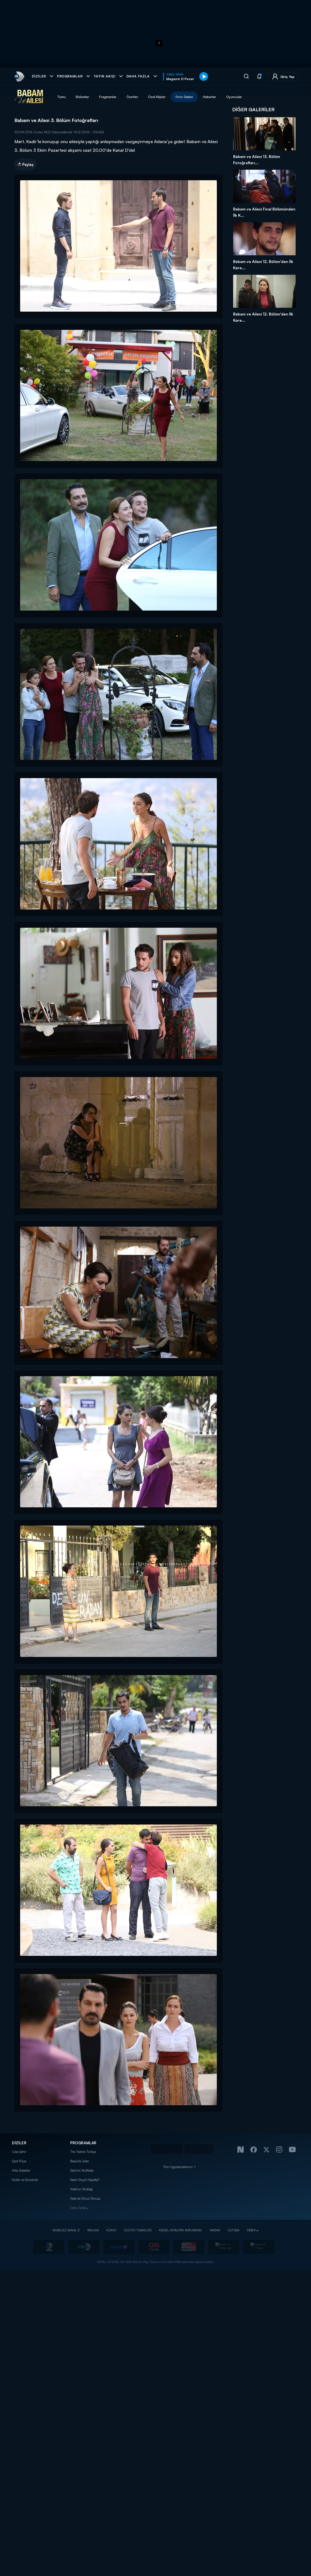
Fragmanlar (107, 97)
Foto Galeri (184, 97)
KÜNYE (111, 2165)
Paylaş (25, 164)
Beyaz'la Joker (79, 2096)
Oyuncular (234, 97)
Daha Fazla (78, 2143)
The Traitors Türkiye (83, 2087)
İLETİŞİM (233, 2165)
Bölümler (82, 97)
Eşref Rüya (19, 2096)
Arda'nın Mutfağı (81, 2124)
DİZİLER (19, 2078)
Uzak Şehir (19, 2087)
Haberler (209, 97)
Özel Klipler (157, 97)
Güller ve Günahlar (25, 2115)
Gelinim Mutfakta (81, 2105)
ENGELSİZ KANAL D (66, 2165)
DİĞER (251, 2165)
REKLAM (93, 2165)
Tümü (61, 97)
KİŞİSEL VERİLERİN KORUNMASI (180, 2165)
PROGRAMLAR (83, 2078)
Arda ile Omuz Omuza (85, 2133)
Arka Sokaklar (21, 2105)
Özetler (132, 97)
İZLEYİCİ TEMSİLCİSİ (137, 2165)
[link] (19, 76)
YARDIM (214, 2165)
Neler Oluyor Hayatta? (84, 2115)
